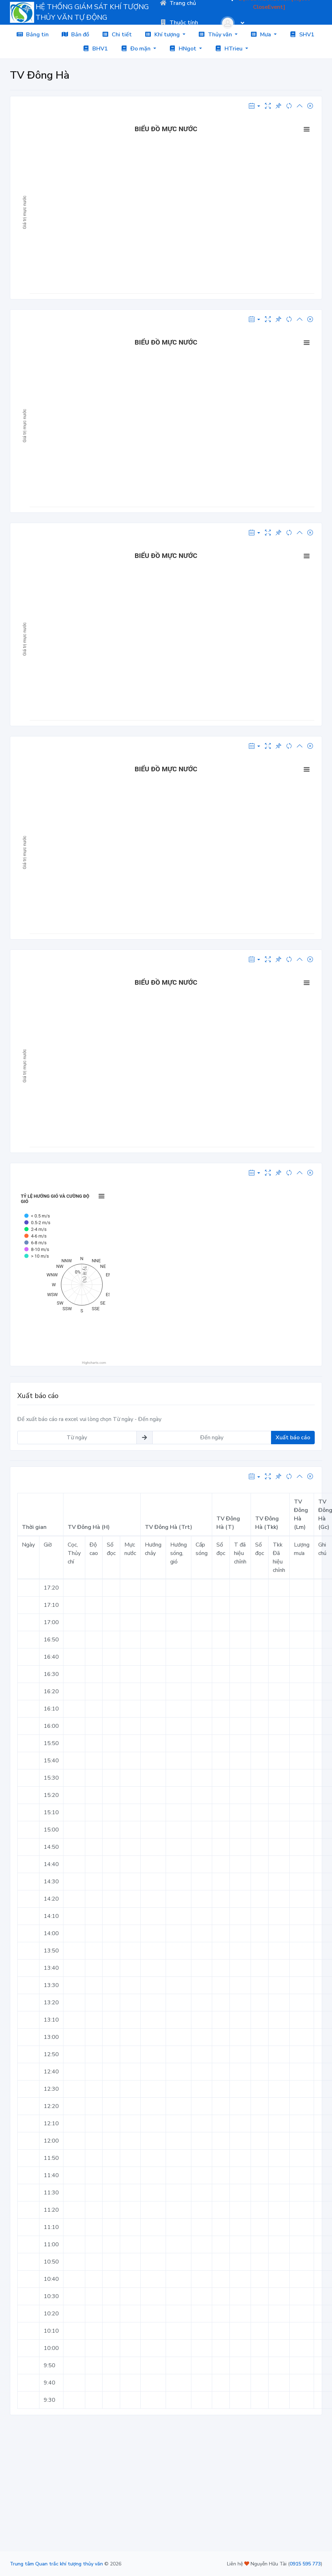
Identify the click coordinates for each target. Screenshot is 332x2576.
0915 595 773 (305, 2563)
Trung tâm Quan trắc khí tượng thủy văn (56, 2563)
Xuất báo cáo (293, 1437)
